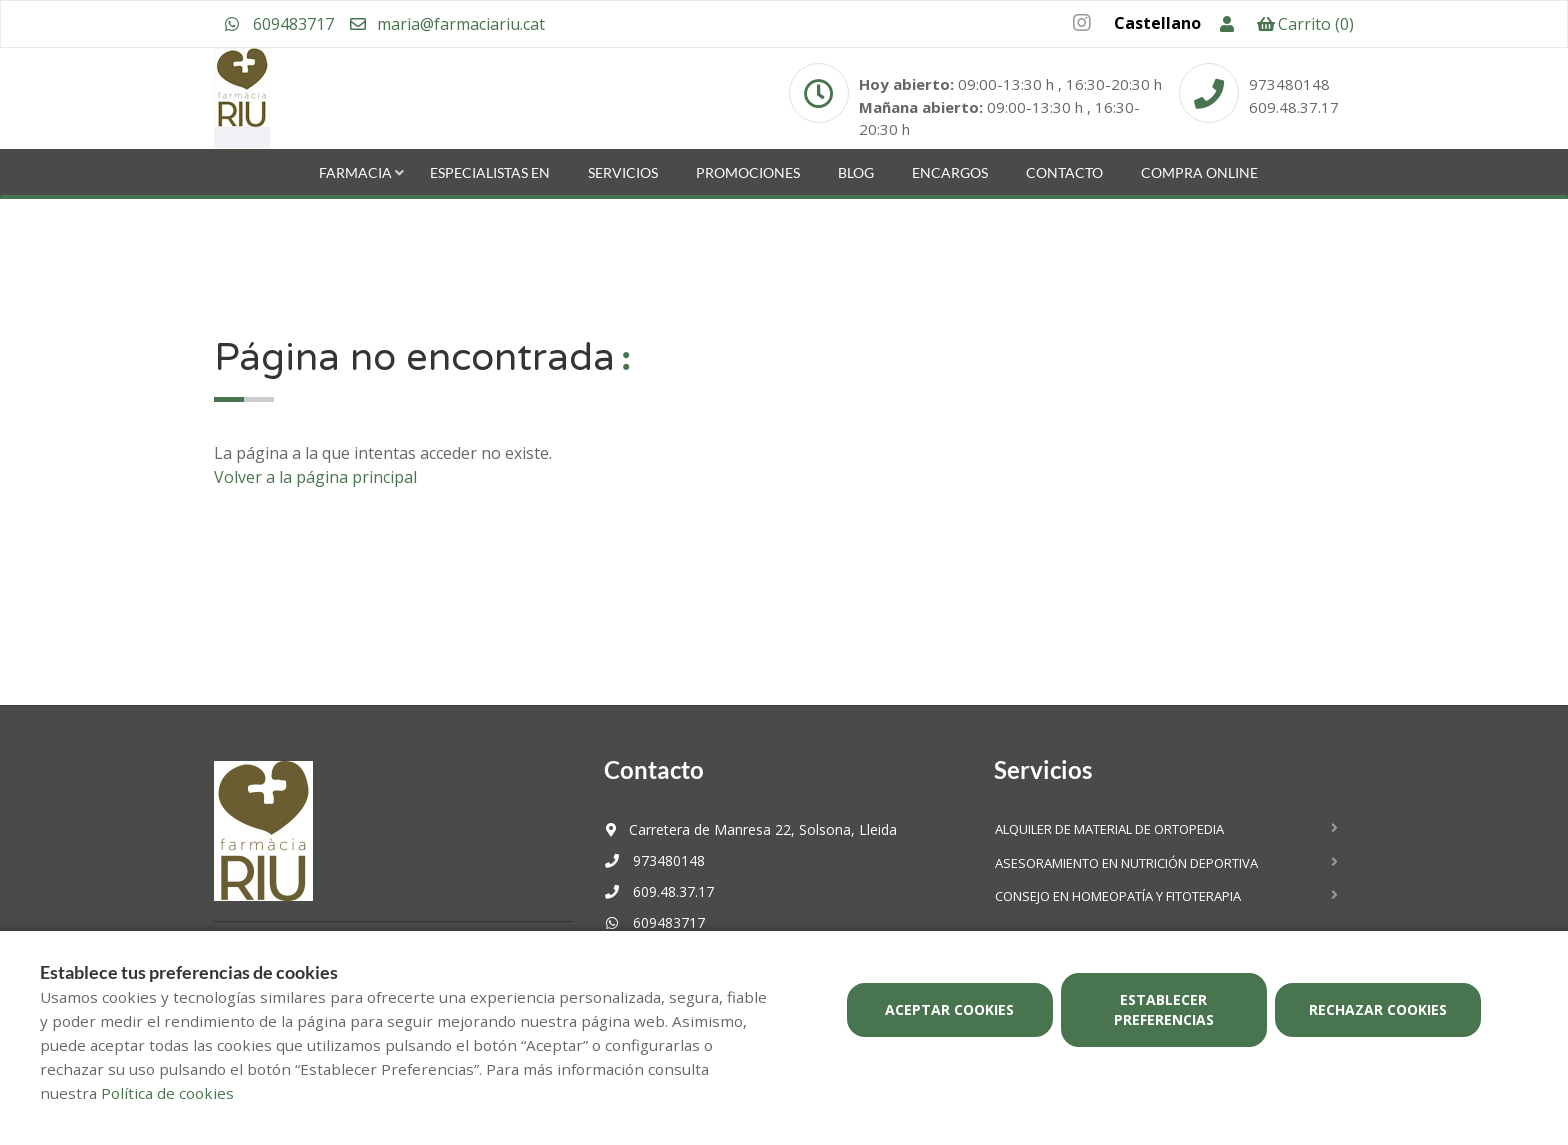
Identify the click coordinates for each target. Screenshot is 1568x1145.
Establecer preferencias (1164, 1009)
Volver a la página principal (315, 477)
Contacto (1064, 172)
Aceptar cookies (949, 1009)
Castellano (1157, 23)
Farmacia (355, 172)
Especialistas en (490, 172)
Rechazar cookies (1378, 1009)
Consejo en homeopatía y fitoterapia (1118, 896)
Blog (856, 172)
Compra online (1199, 172)
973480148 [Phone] (1289, 84)
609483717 (279, 24)
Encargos (950, 172)
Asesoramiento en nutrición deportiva (1126, 863)
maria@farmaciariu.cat (446, 24)
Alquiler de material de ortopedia (1109, 829)
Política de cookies (167, 1093)
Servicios (623, 172)
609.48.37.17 (659, 891)
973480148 (654, 860)
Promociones (748, 172)
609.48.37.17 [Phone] (1294, 107)
